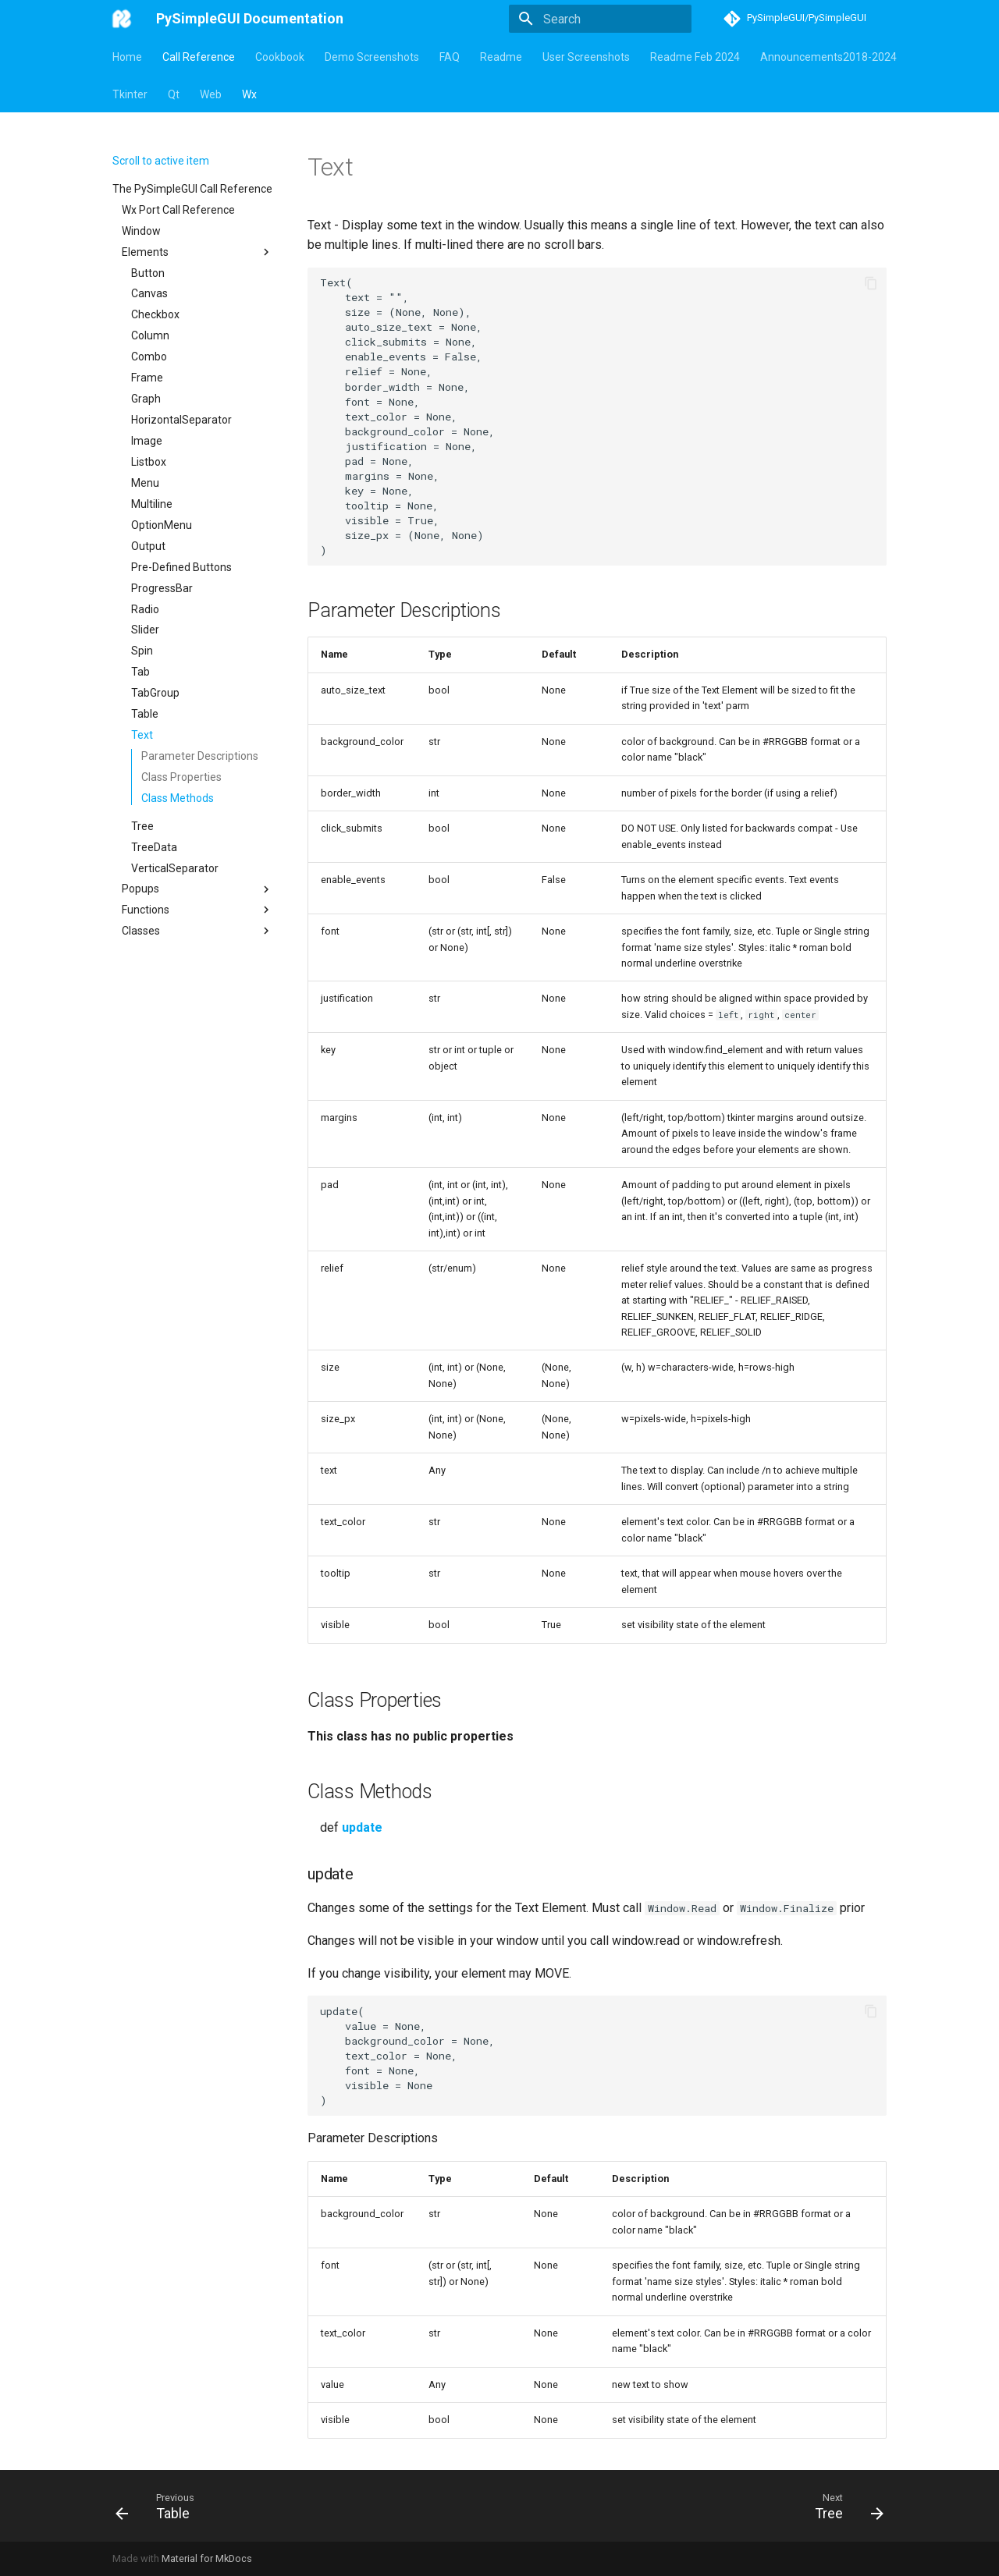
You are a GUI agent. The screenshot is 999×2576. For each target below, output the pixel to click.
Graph (146, 398)
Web (211, 94)
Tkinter (130, 94)
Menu (145, 483)
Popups (197, 889)
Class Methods (177, 798)
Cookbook (279, 57)
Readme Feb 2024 (695, 57)
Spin (142, 650)
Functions (197, 910)
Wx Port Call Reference (178, 210)
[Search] (600, 19)
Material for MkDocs (207, 2558)
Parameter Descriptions (199, 756)
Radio (145, 609)
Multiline (151, 504)
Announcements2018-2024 (828, 57)
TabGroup (155, 693)
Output (148, 546)
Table (144, 714)
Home (127, 57)
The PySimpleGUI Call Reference (192, 189)
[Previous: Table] (157, 2506)
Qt (174, 94)
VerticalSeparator (175, 868)
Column (150, 335)
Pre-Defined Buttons (181, 567)
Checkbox (155, 314)
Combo (149, 356)
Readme (501, 57)
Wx (249, 94)
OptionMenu (161, 525)
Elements (197, 252)
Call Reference (198, 57)
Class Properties (181, 777)
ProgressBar (162, 588)
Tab (140, 671)
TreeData (154, 847)
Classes (197, 931)
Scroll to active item (160, 160)
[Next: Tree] (844, 2506)
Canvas (149, 293)
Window (141, 231)
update (362, 1827)
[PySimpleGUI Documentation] (121, 18)
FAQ (449, 57)
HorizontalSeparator (181, 419)
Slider (145, 629)
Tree (142, 826)
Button (148, 273)
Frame (147, 377)
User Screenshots (586, 57)
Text (142, 735)
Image (146, 441)
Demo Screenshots (372, 57)
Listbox (148, 462)
